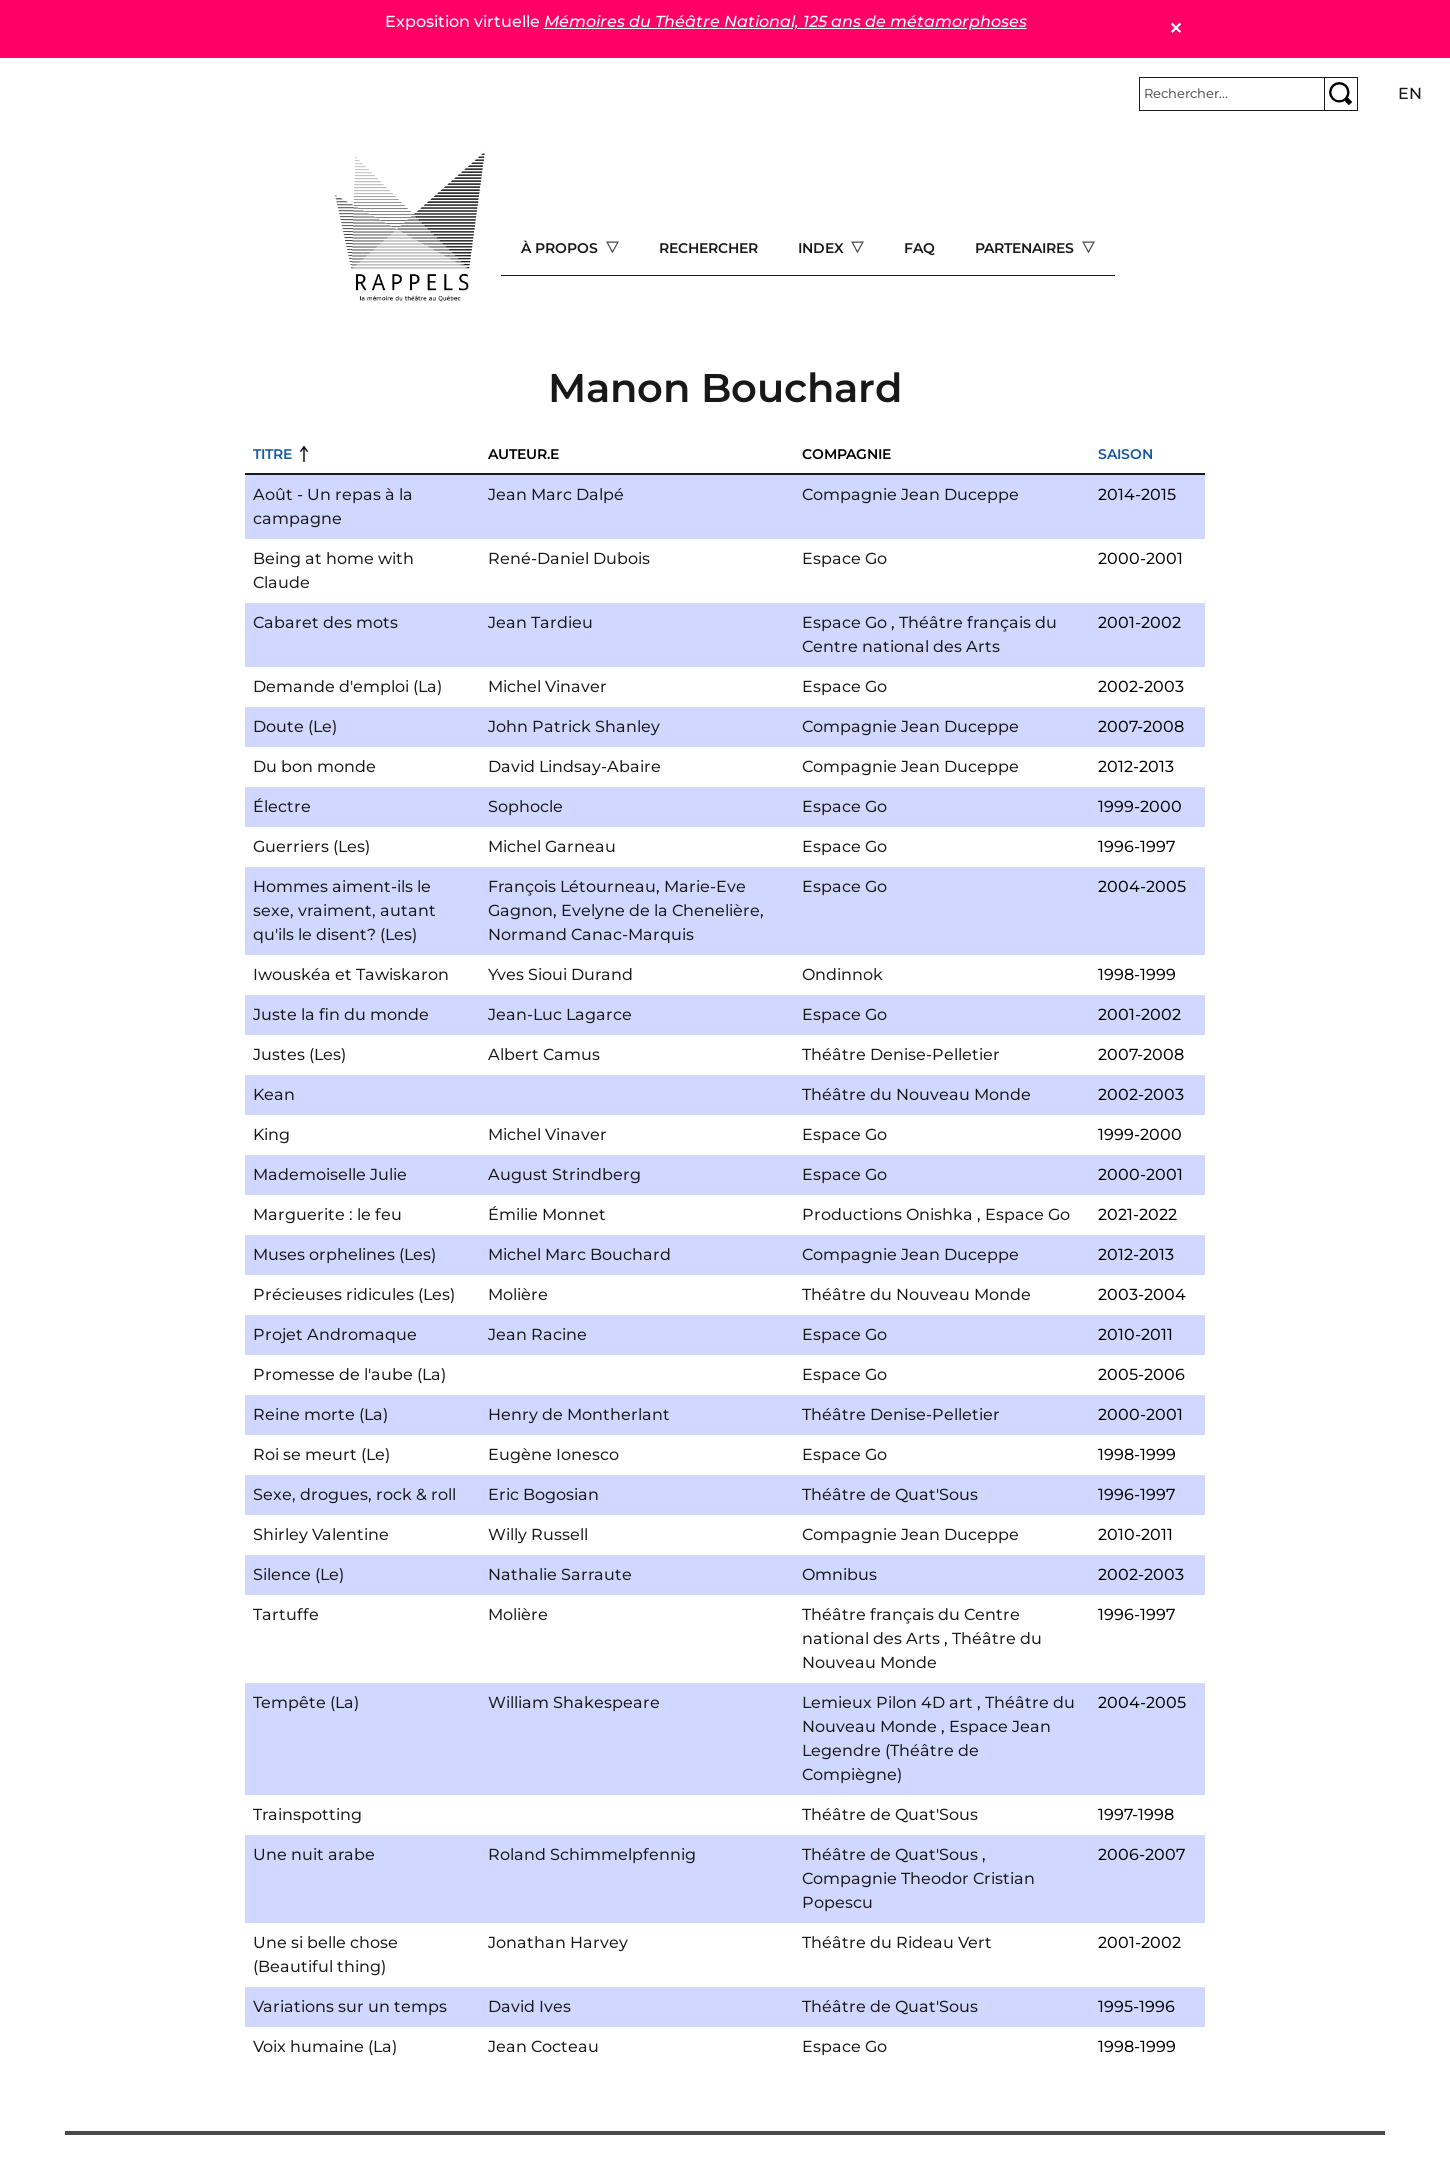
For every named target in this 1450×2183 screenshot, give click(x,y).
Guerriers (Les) (311, 846)
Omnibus (839, 1574)
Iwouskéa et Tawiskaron (351, 974)
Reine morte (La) (320, 1414)
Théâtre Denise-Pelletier (901, 1054)
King (271, 1134)
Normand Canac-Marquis (591, 934)
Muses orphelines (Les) (344, 1254)
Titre (272, 454)
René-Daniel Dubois (569, 558)
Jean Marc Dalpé (556, 494)
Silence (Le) (298, 1574)
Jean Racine (537, 1334)
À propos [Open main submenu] (561, 248)
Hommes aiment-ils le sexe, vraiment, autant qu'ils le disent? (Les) (344, 910)
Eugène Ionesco (553, 1454)
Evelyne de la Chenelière (660, 910)
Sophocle (525, 806)
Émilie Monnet (547, 1214)
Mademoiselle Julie (330, 1174)
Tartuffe (286, 1614)
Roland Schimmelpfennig (592, 1854)
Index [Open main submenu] (823, 248)
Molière (518, 1294)
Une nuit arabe (314, 1854)
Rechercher (708, 248)
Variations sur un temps (350, 2006)
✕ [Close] (1175, 28)
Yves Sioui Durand (560, 974)
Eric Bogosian (543, 1494)
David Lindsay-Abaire (574, 766)
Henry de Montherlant (579, 1414)
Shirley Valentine (321, 1534)
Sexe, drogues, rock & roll (354, 1494)
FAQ (919, 248)
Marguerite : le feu (327, 1214)
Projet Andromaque (335, 1334)
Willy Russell (538, 1534)
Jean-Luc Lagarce (560, 1014)
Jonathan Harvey (558, 1942)
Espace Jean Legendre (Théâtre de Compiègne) (926, 1750)
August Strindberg (564, 1174)
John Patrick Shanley (574, 726)
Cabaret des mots (325, 622)
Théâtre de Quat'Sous (890, 1494)
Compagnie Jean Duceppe (910, 494)
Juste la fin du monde (341, 1014)
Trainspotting (307, 1814)
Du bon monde (314, 766)
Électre (282, 806)
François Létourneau (572, 886)
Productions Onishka (887, 1214)
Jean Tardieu (540, 622)
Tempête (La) (306, 1702)
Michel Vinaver (547, 686)
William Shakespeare (574, 1702)
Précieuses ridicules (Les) (354, 1294)
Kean (274, 1094)
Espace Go (844, 558)
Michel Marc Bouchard (579, 1254)
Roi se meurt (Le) (321, 1454)
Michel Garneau (552, 846)
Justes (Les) (299, 1054)
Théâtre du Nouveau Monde (916, 1094)
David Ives (529, 2006)
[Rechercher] (1232, 94)
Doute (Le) (295, 726)
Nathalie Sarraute (560, 1574)
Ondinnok (842, 974)
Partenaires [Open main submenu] (1026, 248)
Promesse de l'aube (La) (349, 1374)
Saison (1125, 454)
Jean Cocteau (543, 2046)
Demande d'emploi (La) (347, 686)
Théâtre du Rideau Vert (897, 1942)
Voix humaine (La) (325, 2046)
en (1410, 93)
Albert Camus (544, 1054)
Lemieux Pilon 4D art (887, 1702)
